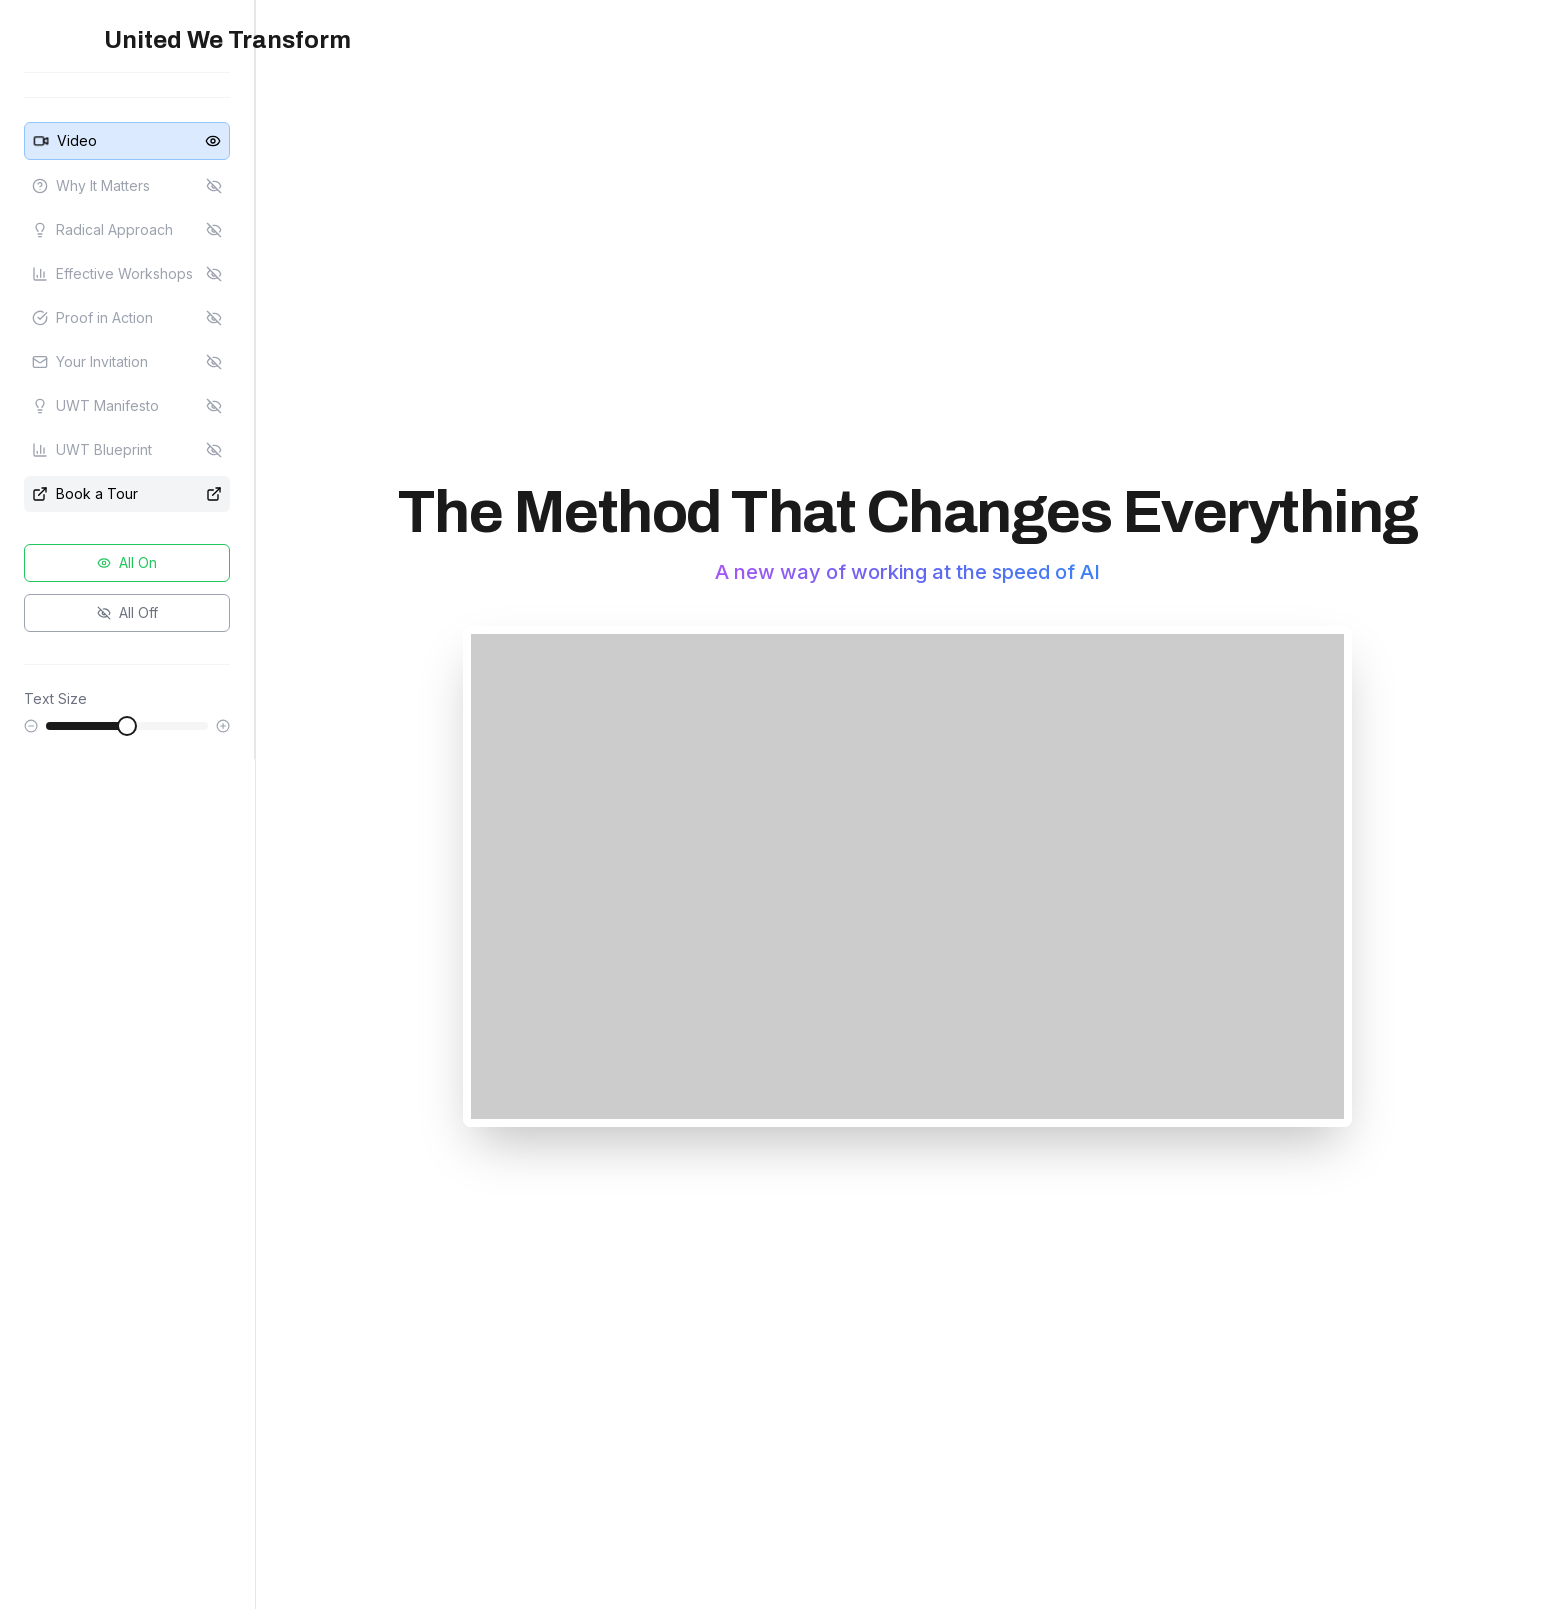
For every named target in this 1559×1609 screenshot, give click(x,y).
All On (127, 562)
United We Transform (227, 40)
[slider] (127, 726)
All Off (127, 612)
